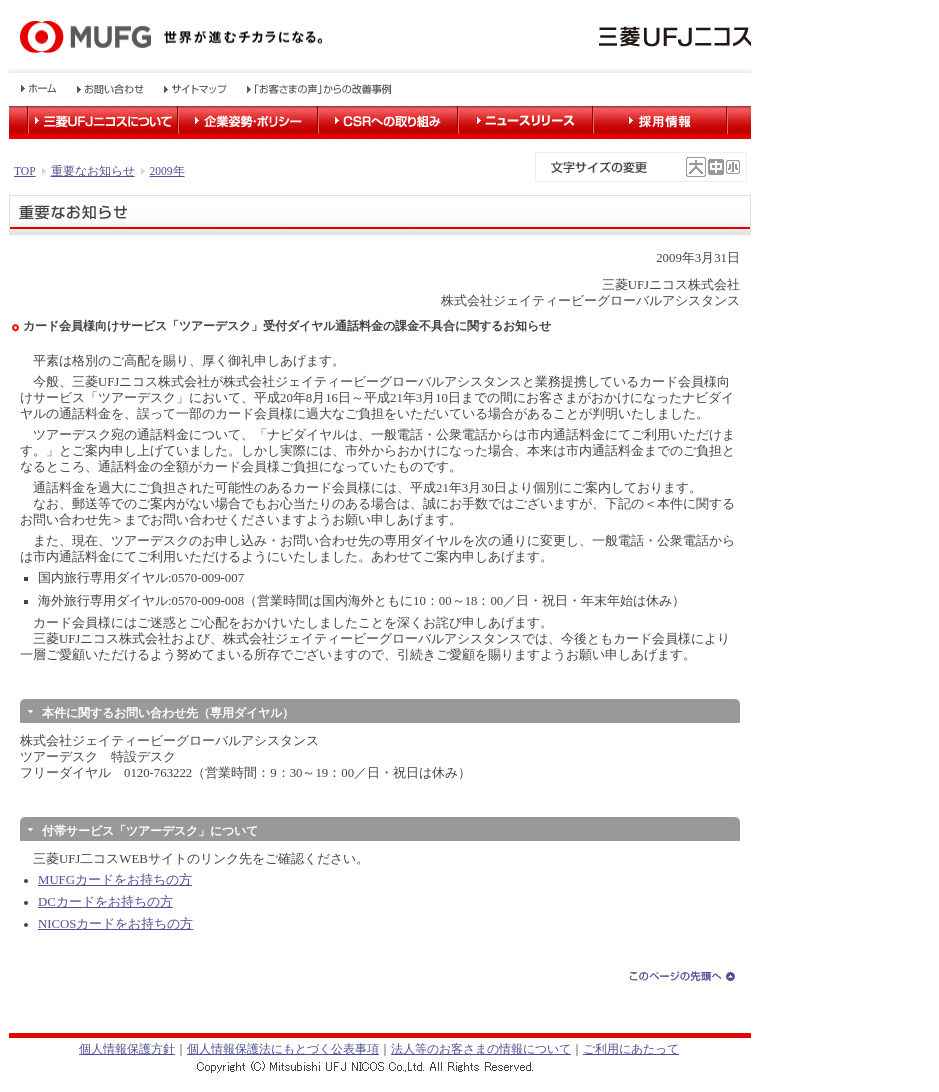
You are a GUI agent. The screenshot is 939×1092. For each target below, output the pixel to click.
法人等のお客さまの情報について (481, 1049)
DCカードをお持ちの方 (105, 902)
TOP (25, 171)
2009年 (167, 171)
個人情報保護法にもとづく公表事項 (283, 1049)
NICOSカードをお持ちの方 (115, 924)
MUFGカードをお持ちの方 (115, 880)
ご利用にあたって (631, 1049)
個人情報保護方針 (127, 1049)
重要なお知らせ (93, 171)
